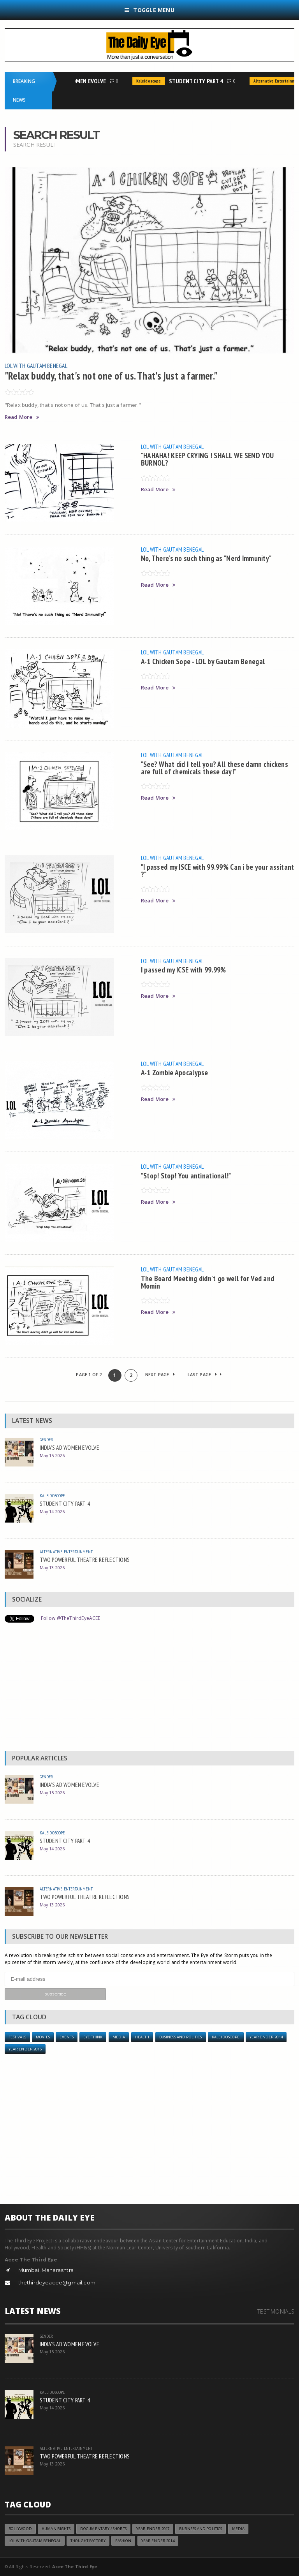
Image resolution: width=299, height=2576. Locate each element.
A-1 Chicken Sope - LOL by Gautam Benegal (203, 661)
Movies (43, 2037)
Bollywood (20, 2528)
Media (119, 2037)
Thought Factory (88, 2540)
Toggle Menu (149, 10)
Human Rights (56, 2528)
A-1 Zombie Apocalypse (174, 1072)
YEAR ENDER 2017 (152, 2528)
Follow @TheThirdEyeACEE (70, 1618)
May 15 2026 (52, 1455)
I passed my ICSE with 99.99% (183, 969)
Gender (46, 1439)
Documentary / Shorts (103, 2528)
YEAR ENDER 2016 (25, 2049)
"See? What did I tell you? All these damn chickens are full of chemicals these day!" (214, 767)
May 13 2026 (52, 1567)
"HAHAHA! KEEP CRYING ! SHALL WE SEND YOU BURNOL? (207, 459)
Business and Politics (180, 2037)
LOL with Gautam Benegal (36, 365)
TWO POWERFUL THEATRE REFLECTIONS (85, 1559)
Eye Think (92, 2037)
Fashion (123, 2540)
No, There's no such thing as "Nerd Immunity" (206, 558)
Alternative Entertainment (66, 1551)
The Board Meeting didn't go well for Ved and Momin (207, 1282)
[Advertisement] (150, 1688)
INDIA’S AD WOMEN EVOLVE (76, 81)
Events (67, 2037)
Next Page (160, 1374)
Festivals (17, 2037)
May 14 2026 (52, 1511)
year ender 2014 (266, 2037)
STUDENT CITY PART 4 (199, 81)
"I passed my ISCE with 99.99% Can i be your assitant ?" (217, 870)
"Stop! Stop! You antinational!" (186, 1175)
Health (142, 2037)
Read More (22, 417)
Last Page (205, 1374)
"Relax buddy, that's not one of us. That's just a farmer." (111, 375)
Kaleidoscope (151, 81)
